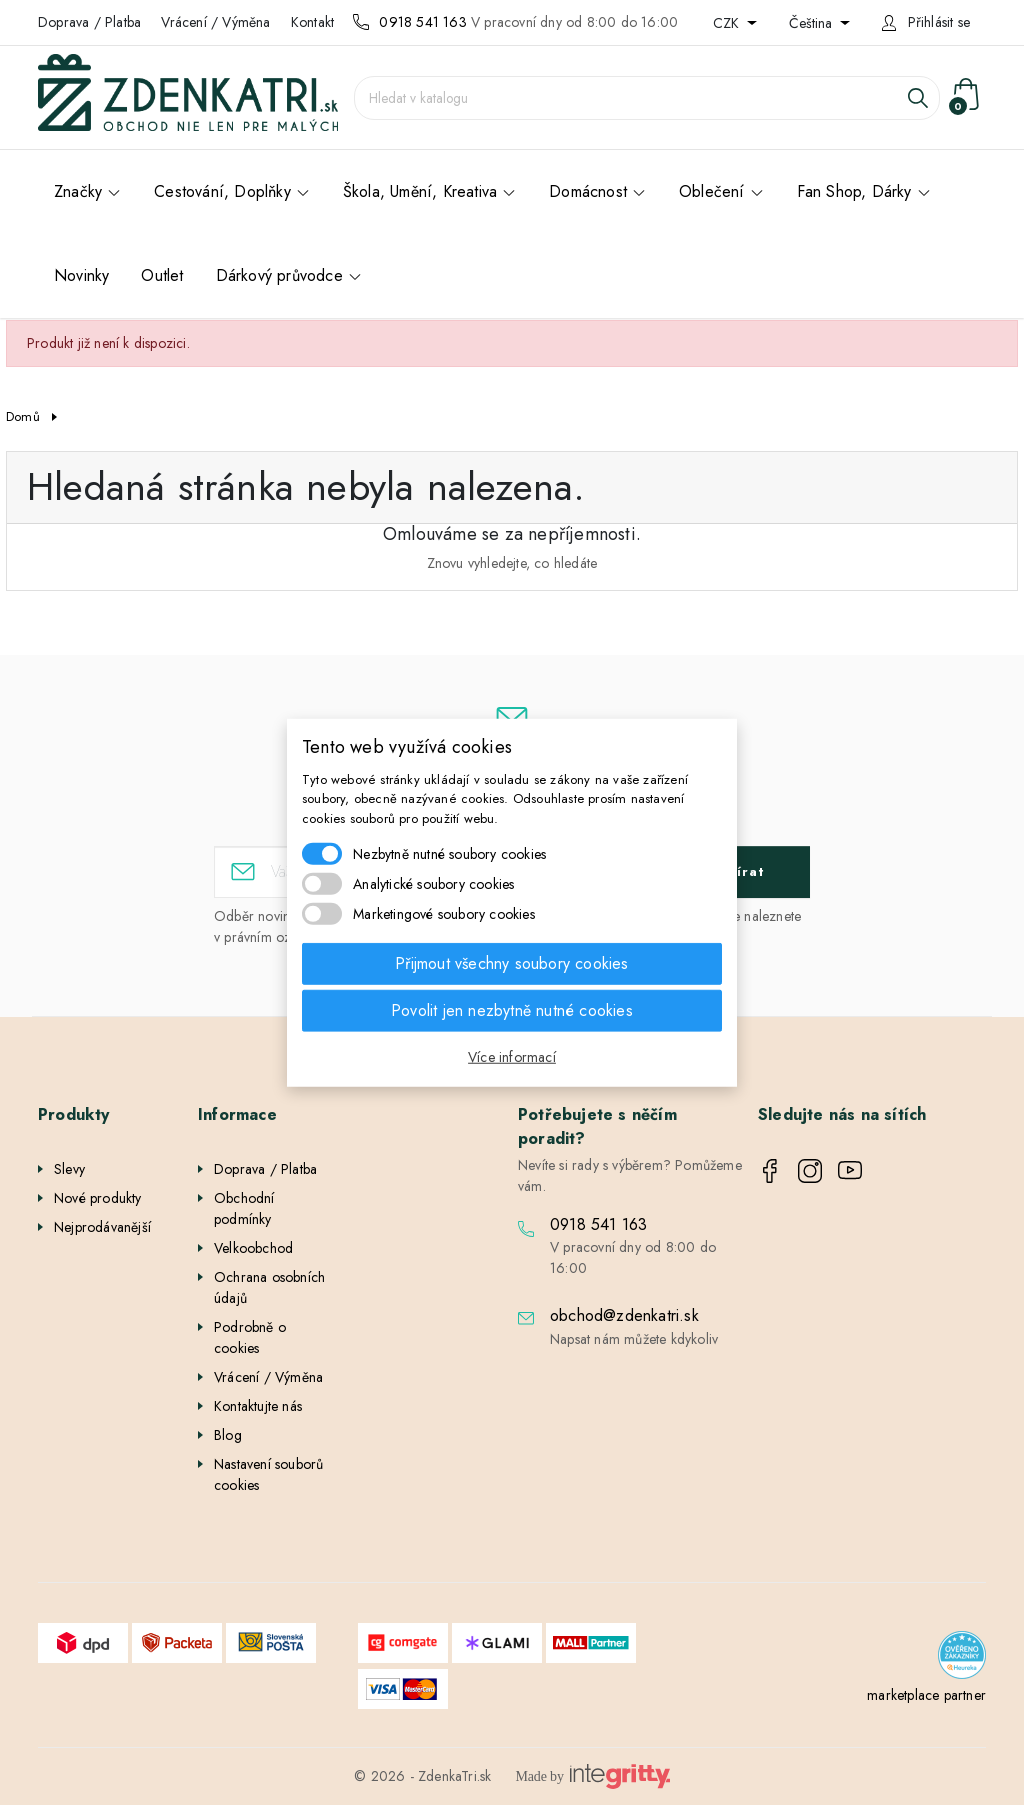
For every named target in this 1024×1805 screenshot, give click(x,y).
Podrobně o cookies (250, 1337)
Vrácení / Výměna (215, 22)
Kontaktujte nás (258, 1406)
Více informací (512, 1057)
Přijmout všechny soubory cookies (511, 963)
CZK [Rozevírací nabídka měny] (728, 23)
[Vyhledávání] (647, 98)
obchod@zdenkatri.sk (624, 1315)
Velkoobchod (253, 1248)
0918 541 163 (422, 22)
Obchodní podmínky (244, 1208)
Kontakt (312, 22)
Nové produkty (98, 1198)
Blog (228, 1435)
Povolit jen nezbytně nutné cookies (512, 1010)
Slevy (69, 1169)
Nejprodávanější (102, 1227)
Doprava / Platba (89, 22)
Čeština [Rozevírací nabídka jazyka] (812, 23)
